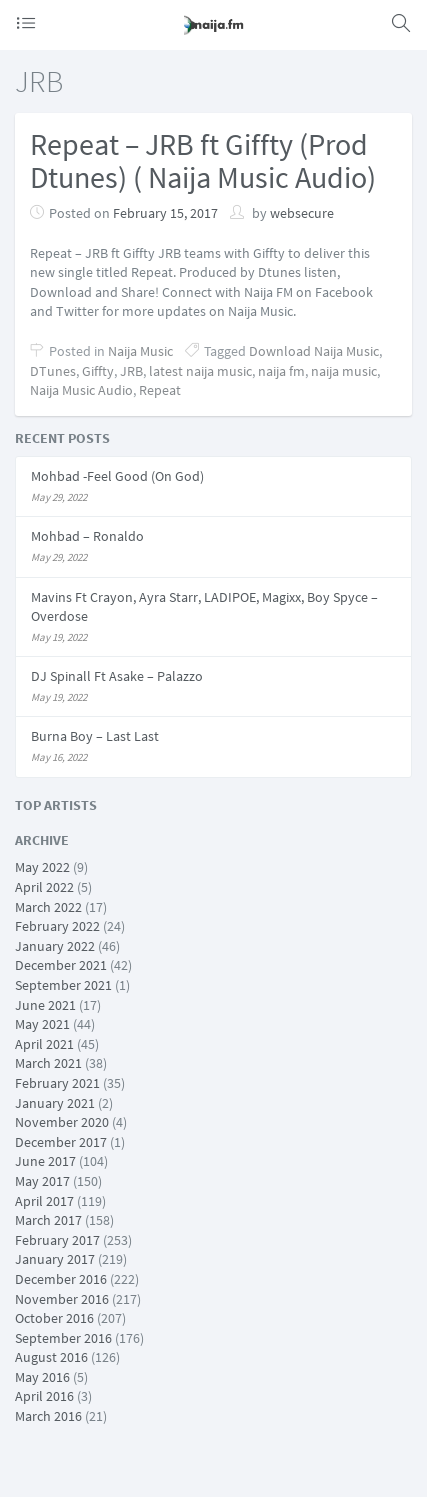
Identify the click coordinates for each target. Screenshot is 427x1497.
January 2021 (55, 1103)
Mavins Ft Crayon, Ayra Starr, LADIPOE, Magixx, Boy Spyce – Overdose (204, 607)
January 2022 (55, 946)
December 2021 (61, 965)
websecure (302, 213)
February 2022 (57, 926)
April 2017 (44, 1201)
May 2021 (42, 1024)
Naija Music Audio (81, 390)
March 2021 (48, 1063)
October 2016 (54, 1318)
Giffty (98, 371)
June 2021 (45, 1005)
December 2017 (61, 1142)
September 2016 (63, 1338)
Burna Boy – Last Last (95, 736)
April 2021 (44, 1044)
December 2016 (61, 1279)
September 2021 (63, 985)
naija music (344, 371)
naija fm (281, 371)
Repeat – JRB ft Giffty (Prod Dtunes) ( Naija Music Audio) (203, 160)
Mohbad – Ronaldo (87, 536)
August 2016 (51, 1357)
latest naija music (200, 371)
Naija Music (140, 351)
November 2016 (62, 1299)
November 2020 (62, 1122)
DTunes (53, 371)
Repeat (160, 390)
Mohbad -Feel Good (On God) (117, 476)
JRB (131, 371)
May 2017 (42, 1181)
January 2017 (55, 1259)
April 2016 (44, 1396)
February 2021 (57, 1083)
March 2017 (48, 1220)
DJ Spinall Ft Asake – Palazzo (117, 676)
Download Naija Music (314, 351)
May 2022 (42, 867)
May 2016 (42, 1377)
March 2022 (48, 907)
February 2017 (57, 1240)
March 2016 (48, 1416)
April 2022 (44, 887)
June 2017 (45, 1161)
